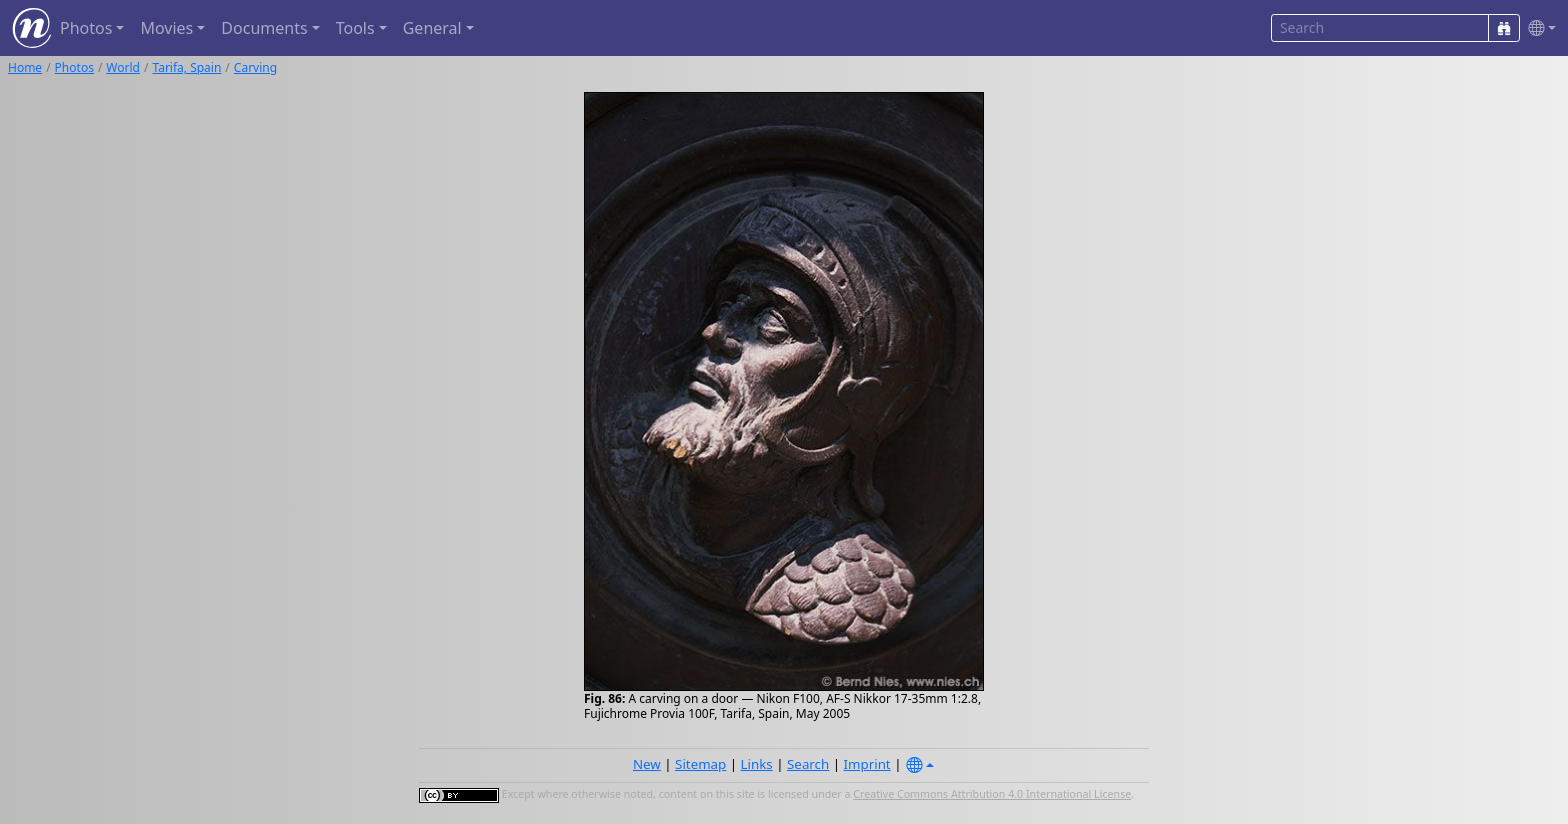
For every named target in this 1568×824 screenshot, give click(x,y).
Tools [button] (355, 28)
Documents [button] (264, 28)
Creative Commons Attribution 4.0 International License (992, 794)
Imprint (867, 764)
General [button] (432, 28)
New (647, 764)
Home (25, 67)
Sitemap (700, 764)
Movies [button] (166, 28)
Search (808, 764)
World (123, 67)
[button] (1538, 28)
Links (757, 764)
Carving (255, 67)
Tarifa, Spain (186, 67)
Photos (74, 67)
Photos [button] (86, 28)
